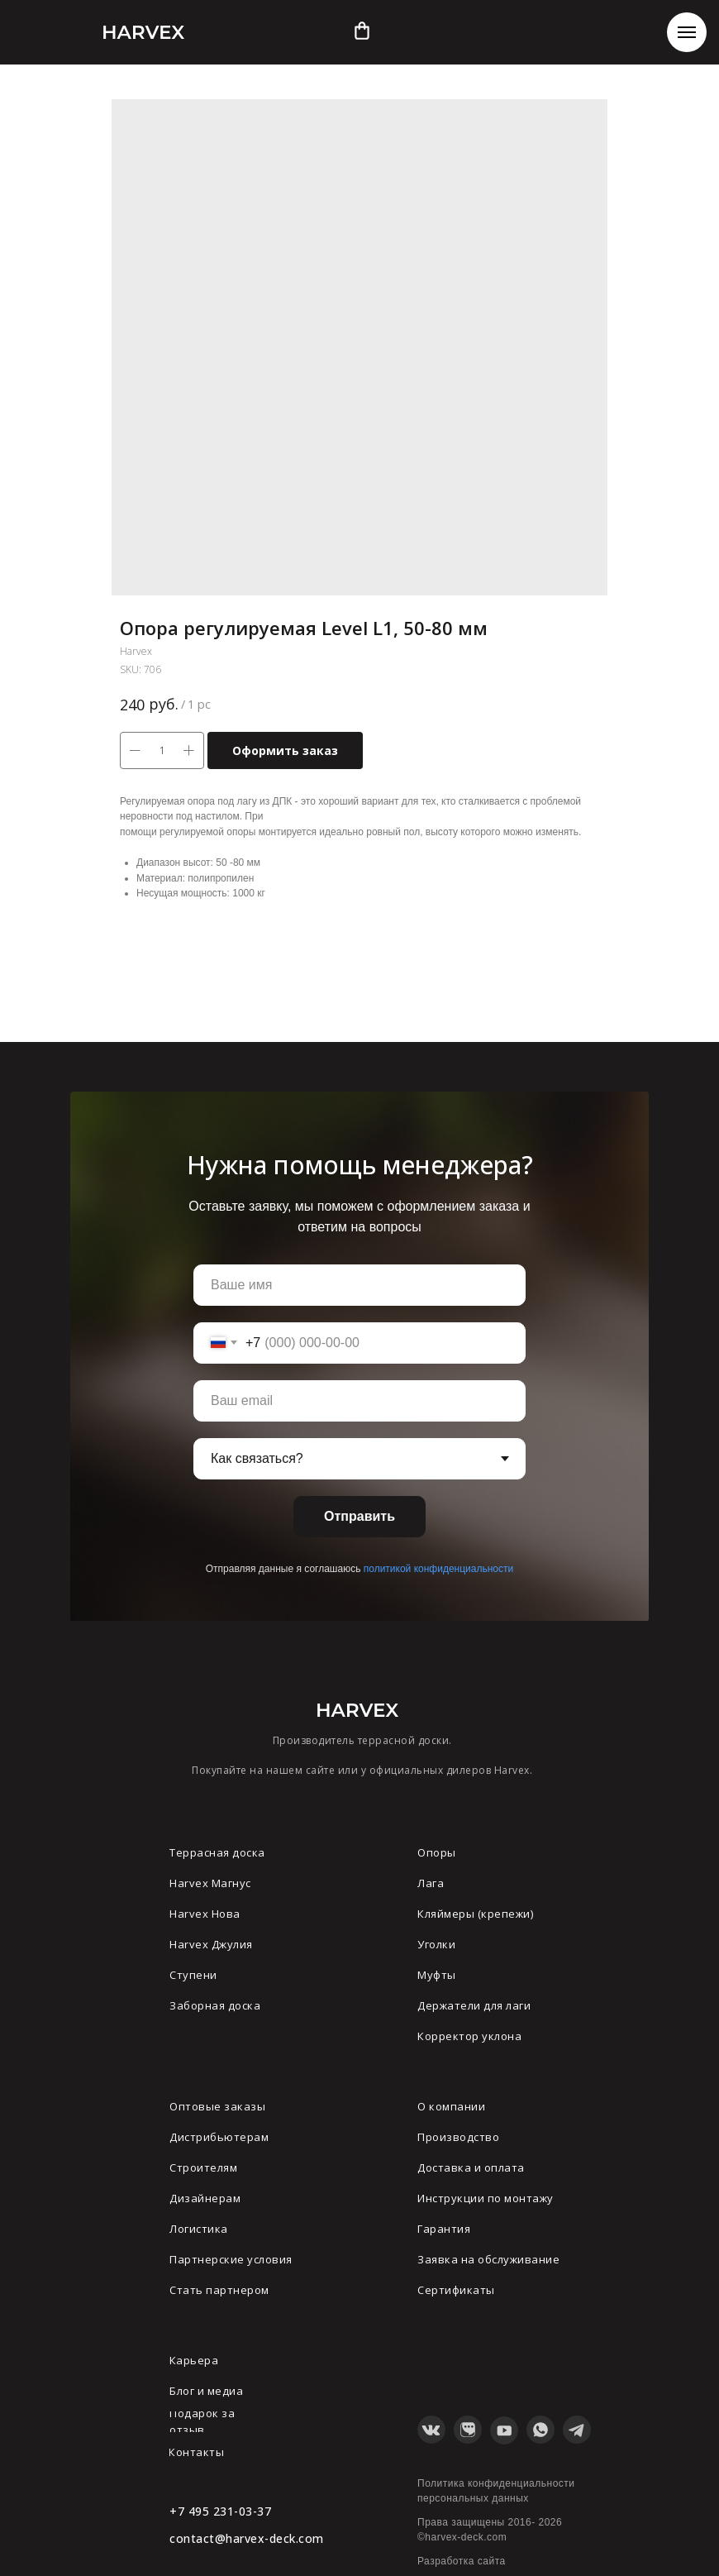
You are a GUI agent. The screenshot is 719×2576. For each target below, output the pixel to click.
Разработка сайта (461, 2561)
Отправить (359, 1516)
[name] (359, 1285)
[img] (362, 30)
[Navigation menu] (687, 32)
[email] (359, 1401)
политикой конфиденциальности (438, 1569)
